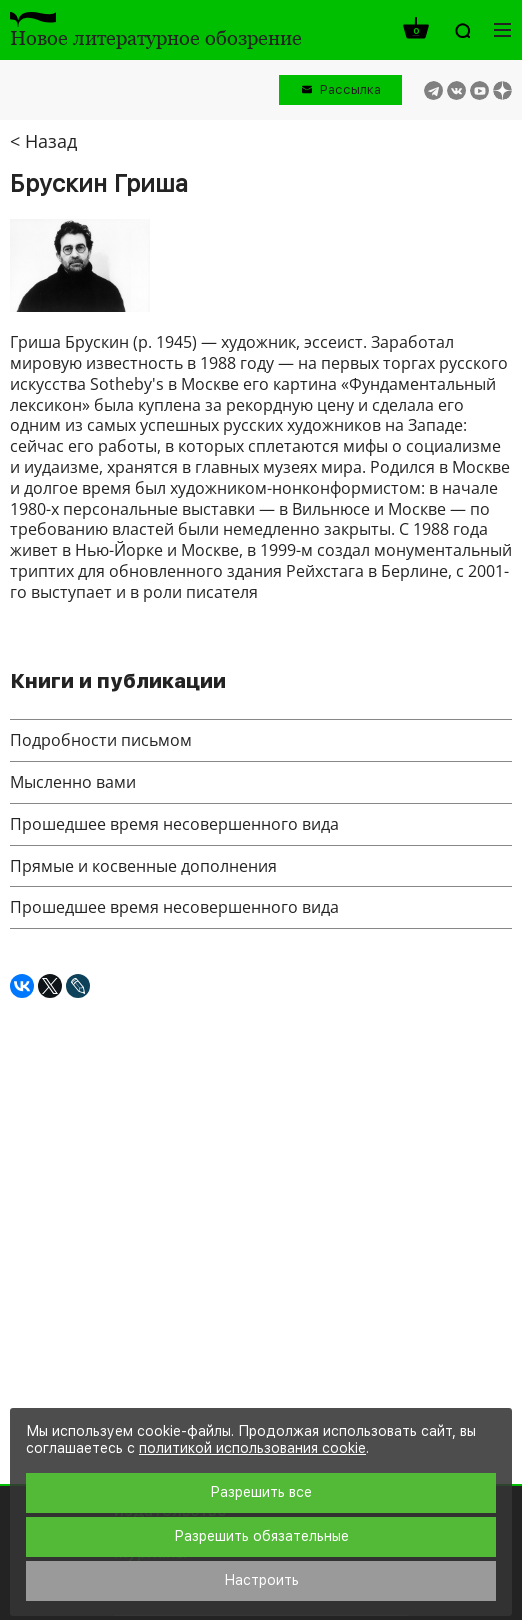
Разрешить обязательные (261, 1536)
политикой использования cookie (252, 1448)
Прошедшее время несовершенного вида (174, 824)
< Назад (43, 141)
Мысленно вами (73, 782)
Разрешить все (261, 1492)
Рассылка (350, 89)
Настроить (261, 1580)
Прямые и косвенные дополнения (143, 866)
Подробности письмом (101, 740)
